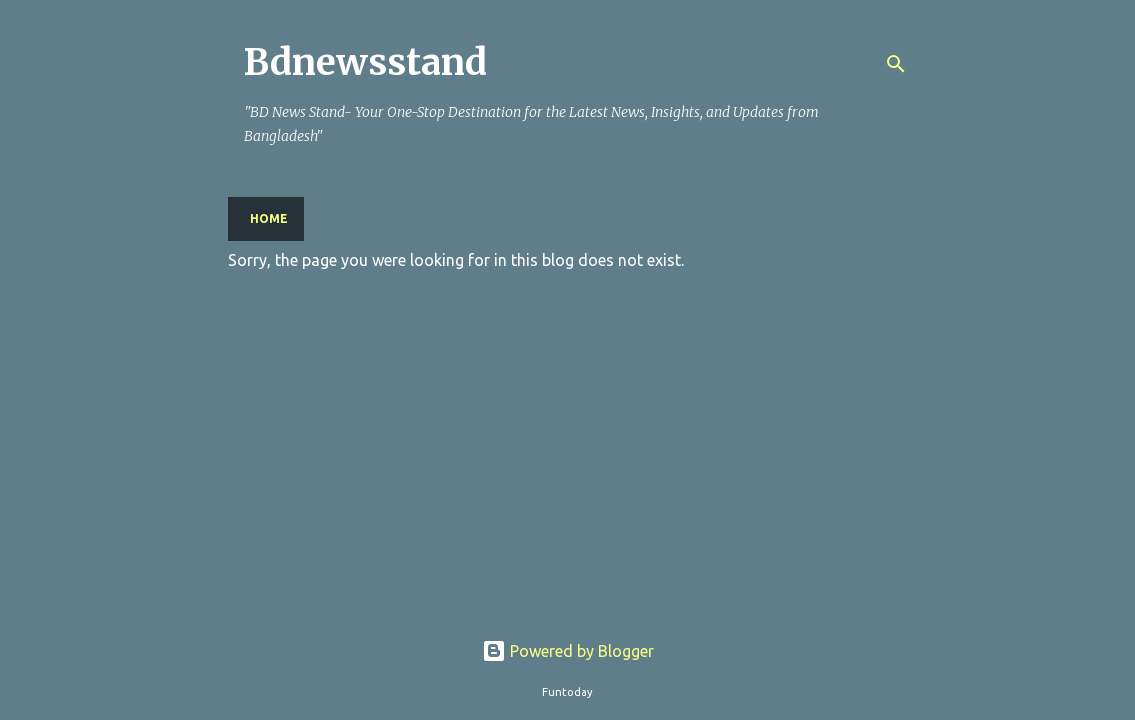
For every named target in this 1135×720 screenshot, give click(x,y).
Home (269, 218)
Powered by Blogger (568, 651)
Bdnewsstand (365, 62)
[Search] (896, 64)
